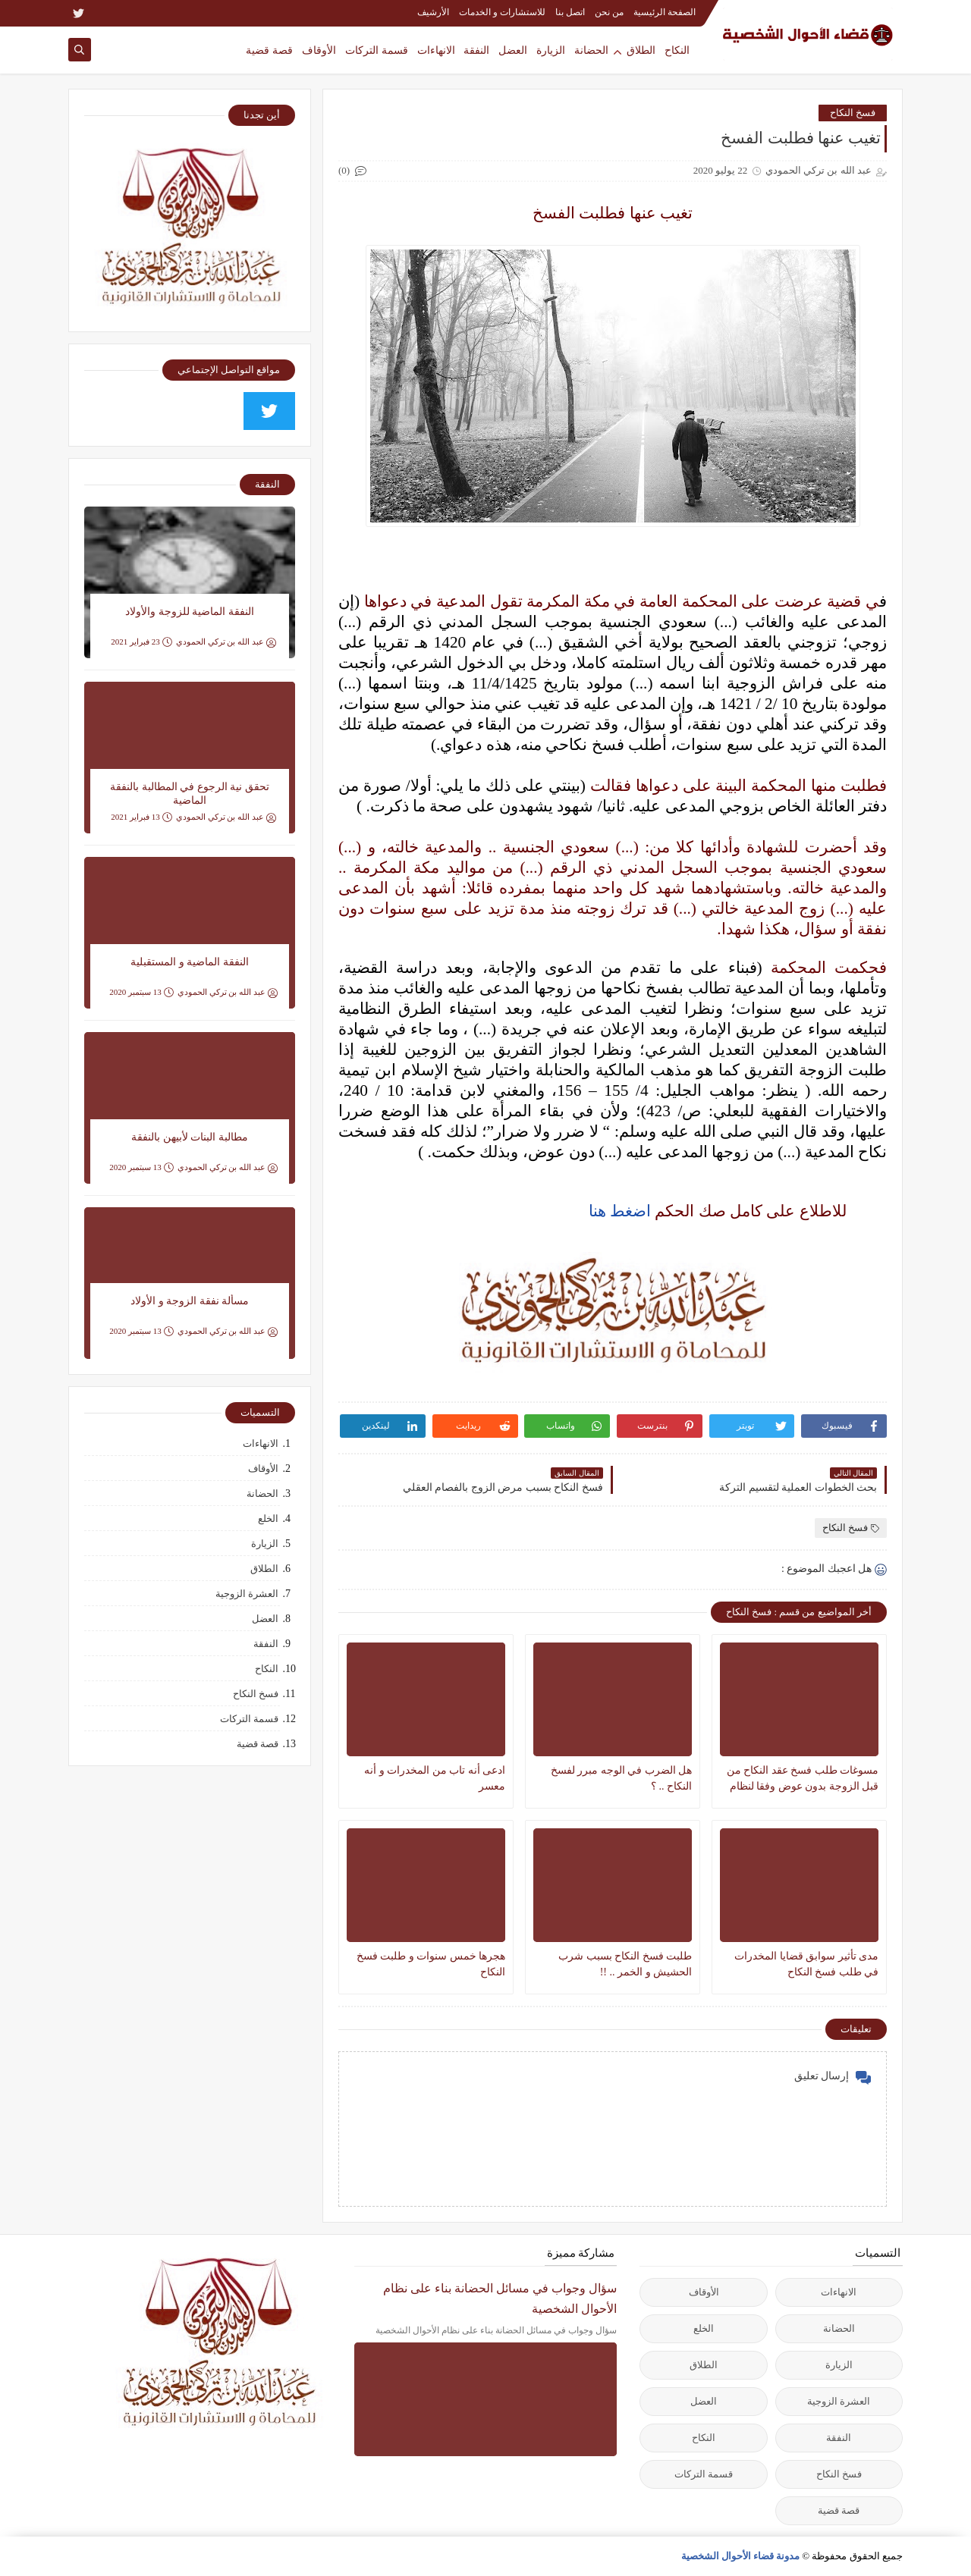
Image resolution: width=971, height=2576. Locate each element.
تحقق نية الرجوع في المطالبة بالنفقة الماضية (189, 793)
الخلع (268, 1518)
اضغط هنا (620, 1211)
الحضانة (591, 50)
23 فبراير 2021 (141, 642)
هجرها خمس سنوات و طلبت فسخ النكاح (431, 1964)
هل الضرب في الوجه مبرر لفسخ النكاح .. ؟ (622, 1778)
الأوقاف (319, 50)
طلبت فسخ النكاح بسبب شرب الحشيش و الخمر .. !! (625, 1964)
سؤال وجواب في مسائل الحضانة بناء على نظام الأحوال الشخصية (500, 2298)
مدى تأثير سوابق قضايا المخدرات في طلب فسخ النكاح (806, 1964)
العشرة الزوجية (246, 1593)
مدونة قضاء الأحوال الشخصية (740, 2556)
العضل (512, 50)
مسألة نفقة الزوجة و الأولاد (189, 1301)
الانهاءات (436, 50)
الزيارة (550, 50)
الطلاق (641, 50)
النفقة (476, 50)
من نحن (609, 12)
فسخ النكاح (852, 112)
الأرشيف (433, 12)
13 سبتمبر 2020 (141, 992)
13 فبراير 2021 (141, 817)
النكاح (677, 50)
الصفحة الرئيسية (664, 12)
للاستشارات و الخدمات (502, 12)
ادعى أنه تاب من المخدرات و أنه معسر (434, 1778)
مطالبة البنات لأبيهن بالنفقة (189, 1137)
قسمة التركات (376, 50)
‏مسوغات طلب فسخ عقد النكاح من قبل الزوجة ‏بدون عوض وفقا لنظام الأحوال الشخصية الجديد (803, 1779)
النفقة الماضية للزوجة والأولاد (189, 611)
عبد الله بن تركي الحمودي (226, 642)
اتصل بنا (570, 12)
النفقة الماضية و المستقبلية (189, 962)
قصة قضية (269, 50)
